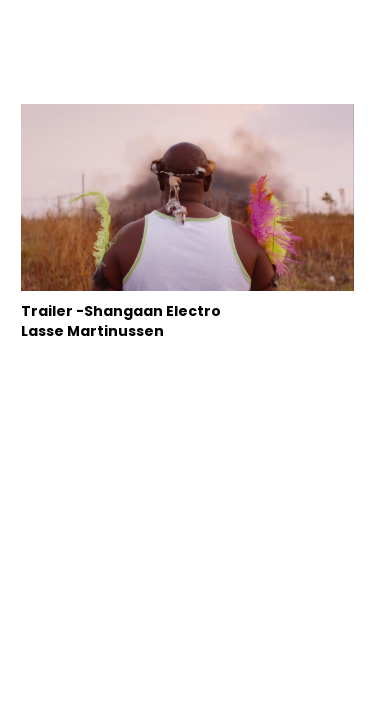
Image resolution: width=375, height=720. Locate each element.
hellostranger (187, 38)
